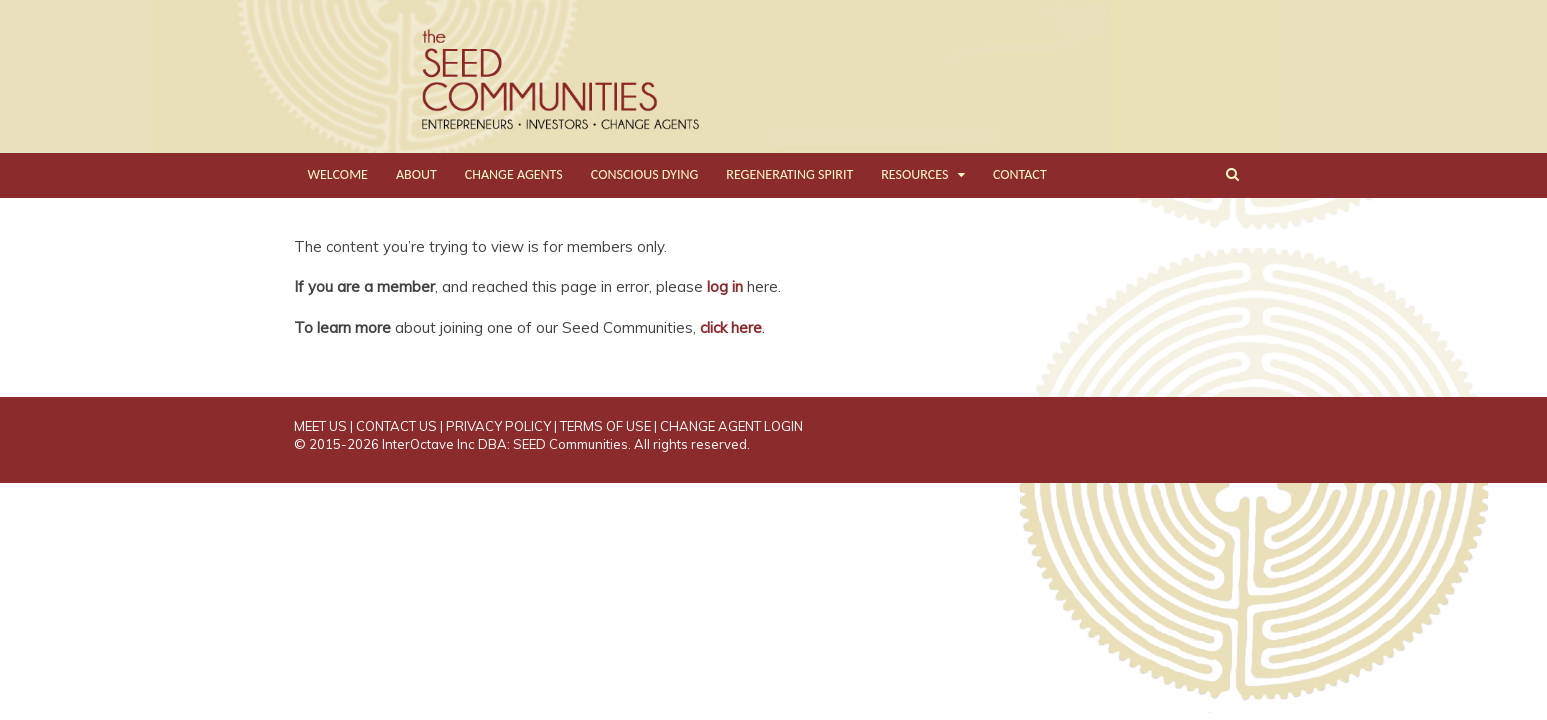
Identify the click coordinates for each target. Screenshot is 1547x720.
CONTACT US (396, 426)
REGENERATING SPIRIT (789, 174)
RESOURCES (914, 174)
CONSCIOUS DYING (645, 174)
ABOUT (416, 174)
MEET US (320, 426)
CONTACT (1020, 174)
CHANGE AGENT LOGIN (731, 426)
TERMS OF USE (605, 426)
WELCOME (338, 174)
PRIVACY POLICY (498, 426)
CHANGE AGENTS (514, 174)
